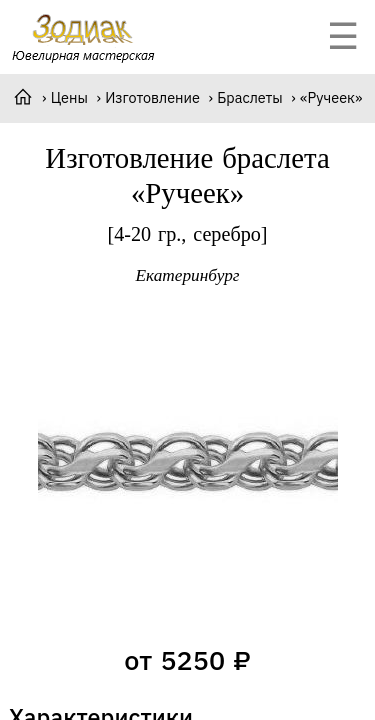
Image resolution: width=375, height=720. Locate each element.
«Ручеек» (331, 98)
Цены (69, 98)
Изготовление (152, 98)
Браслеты (249, 98)
